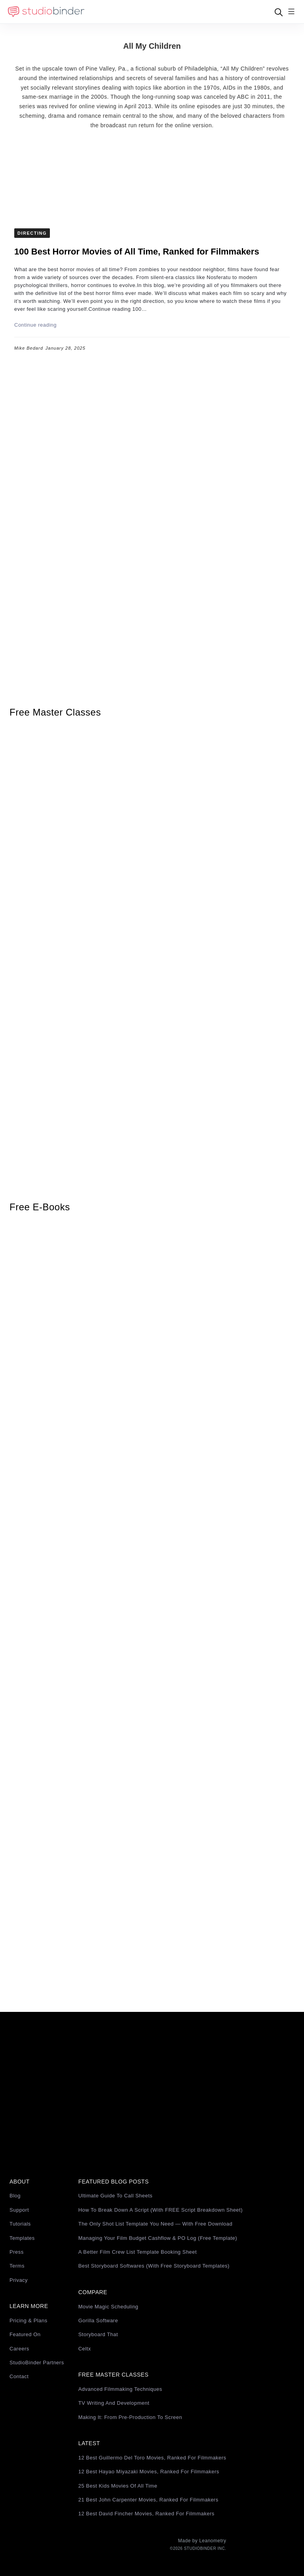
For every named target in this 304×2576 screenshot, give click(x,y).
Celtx (84, 2349)
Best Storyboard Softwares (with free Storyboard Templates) (154, 2266)
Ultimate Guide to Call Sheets (115, 2196)
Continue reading (35, 325)
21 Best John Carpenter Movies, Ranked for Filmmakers (148, 2500)
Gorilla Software (98, 2320)
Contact (19, 2376)
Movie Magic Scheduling (108, 2307)
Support (19, 2210)
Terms (17, 2266)
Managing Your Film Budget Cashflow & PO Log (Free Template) (157, 2238)
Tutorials (20, 2224)
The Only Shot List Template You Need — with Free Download (155, 2224)
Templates (22, 2238)
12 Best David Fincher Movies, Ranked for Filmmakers (146, 2514)
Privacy (19, 2280)
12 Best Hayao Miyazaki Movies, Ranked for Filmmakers (148, 2472)
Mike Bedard (28, 348)
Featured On (25, 2334)
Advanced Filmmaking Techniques (120, 2389)
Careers (19, 2349)
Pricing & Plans (29, 2320)
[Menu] (291, 12)
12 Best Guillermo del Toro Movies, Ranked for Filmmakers (152, 2458)
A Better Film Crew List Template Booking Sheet (137, 2252)
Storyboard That (98, 2334)
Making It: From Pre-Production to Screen (130, 2417)
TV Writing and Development (114, 2403)
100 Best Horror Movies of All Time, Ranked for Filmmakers (136, 251)
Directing (32, 233)
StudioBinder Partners (37, 2362)
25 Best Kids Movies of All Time (118, 2486)
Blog (15, 2196)
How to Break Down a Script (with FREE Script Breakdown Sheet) (160, 2210)
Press (17, 2252)
